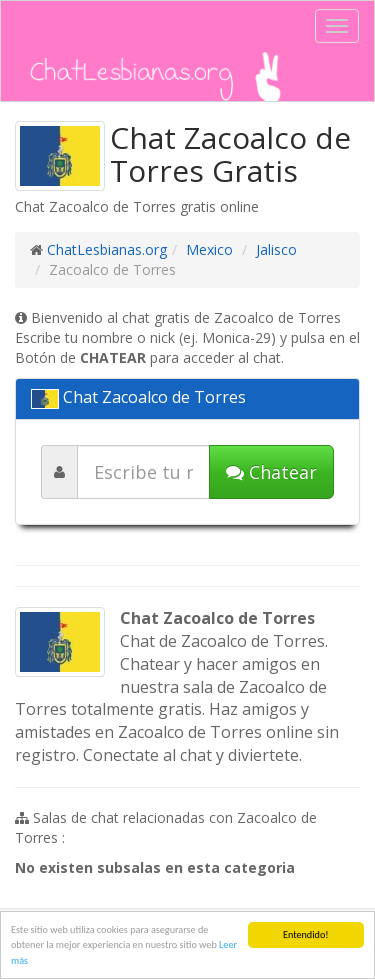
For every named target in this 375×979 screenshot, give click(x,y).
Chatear (271, 472)
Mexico (209, 249)
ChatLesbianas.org (107, 249)
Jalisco (276, 249)
